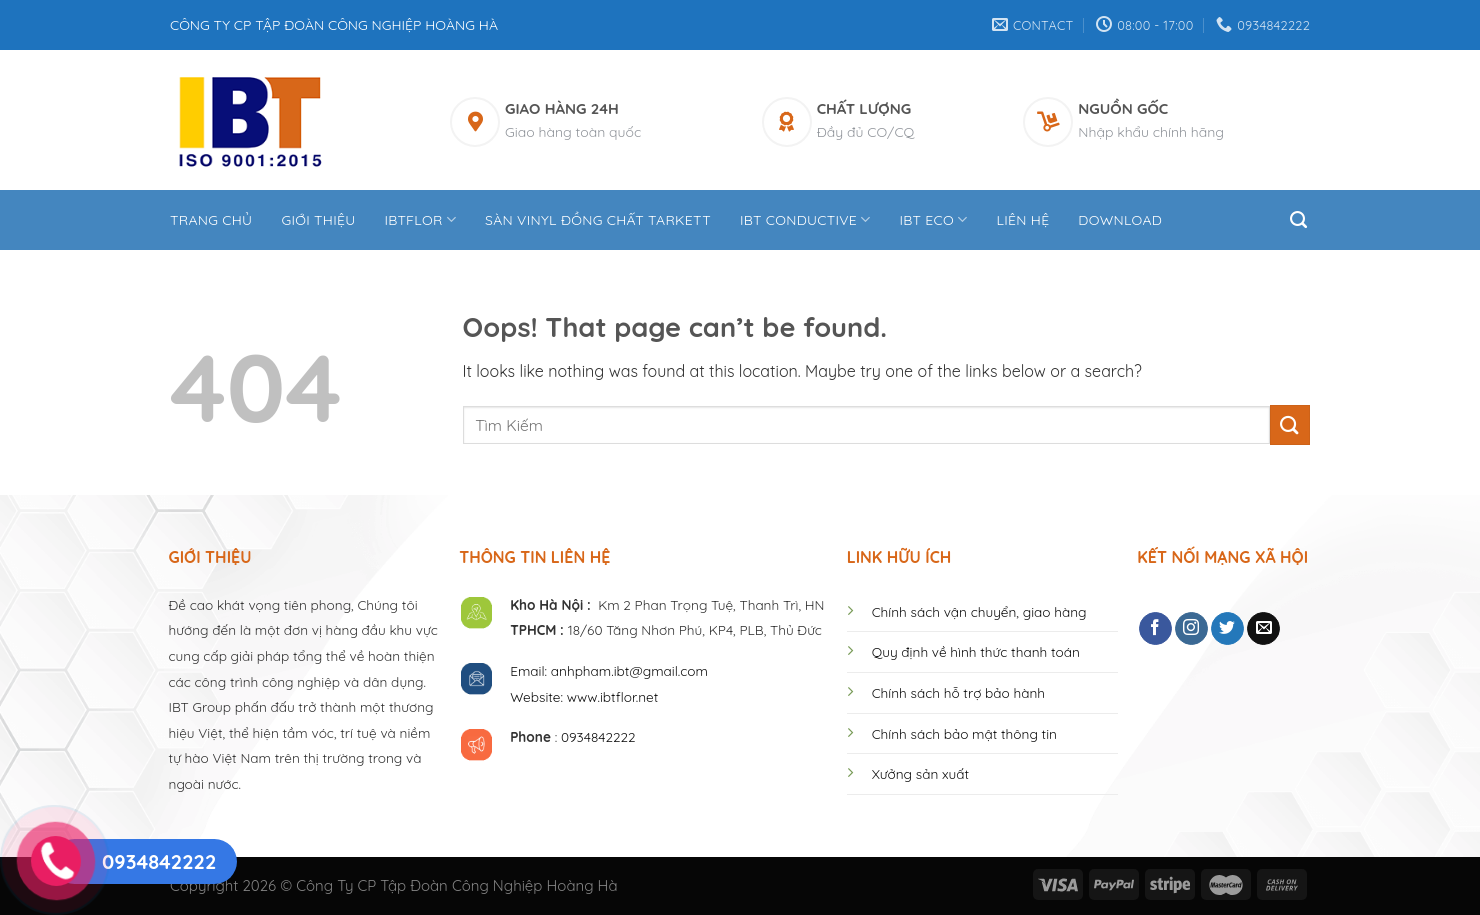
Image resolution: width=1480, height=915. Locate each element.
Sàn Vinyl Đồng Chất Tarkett (598, 220)
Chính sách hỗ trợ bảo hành (958, 692)
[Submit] (1290, 424)
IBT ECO (934, 219)
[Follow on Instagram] (1191, 629)
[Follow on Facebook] (1155, 629)
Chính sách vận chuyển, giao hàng (979, 611)
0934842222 (598, 736)
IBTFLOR (420, 219)
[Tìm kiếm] (1300, 220)
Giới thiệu (318, 220)
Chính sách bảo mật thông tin (964, 733)
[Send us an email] (1263, 629)
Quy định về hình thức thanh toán (976, 651)
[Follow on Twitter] (1227, 629)
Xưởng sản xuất (920, 773)
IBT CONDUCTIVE (805, 219)
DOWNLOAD (1120, 220)
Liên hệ (1022, 220)
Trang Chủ (211, 220)
